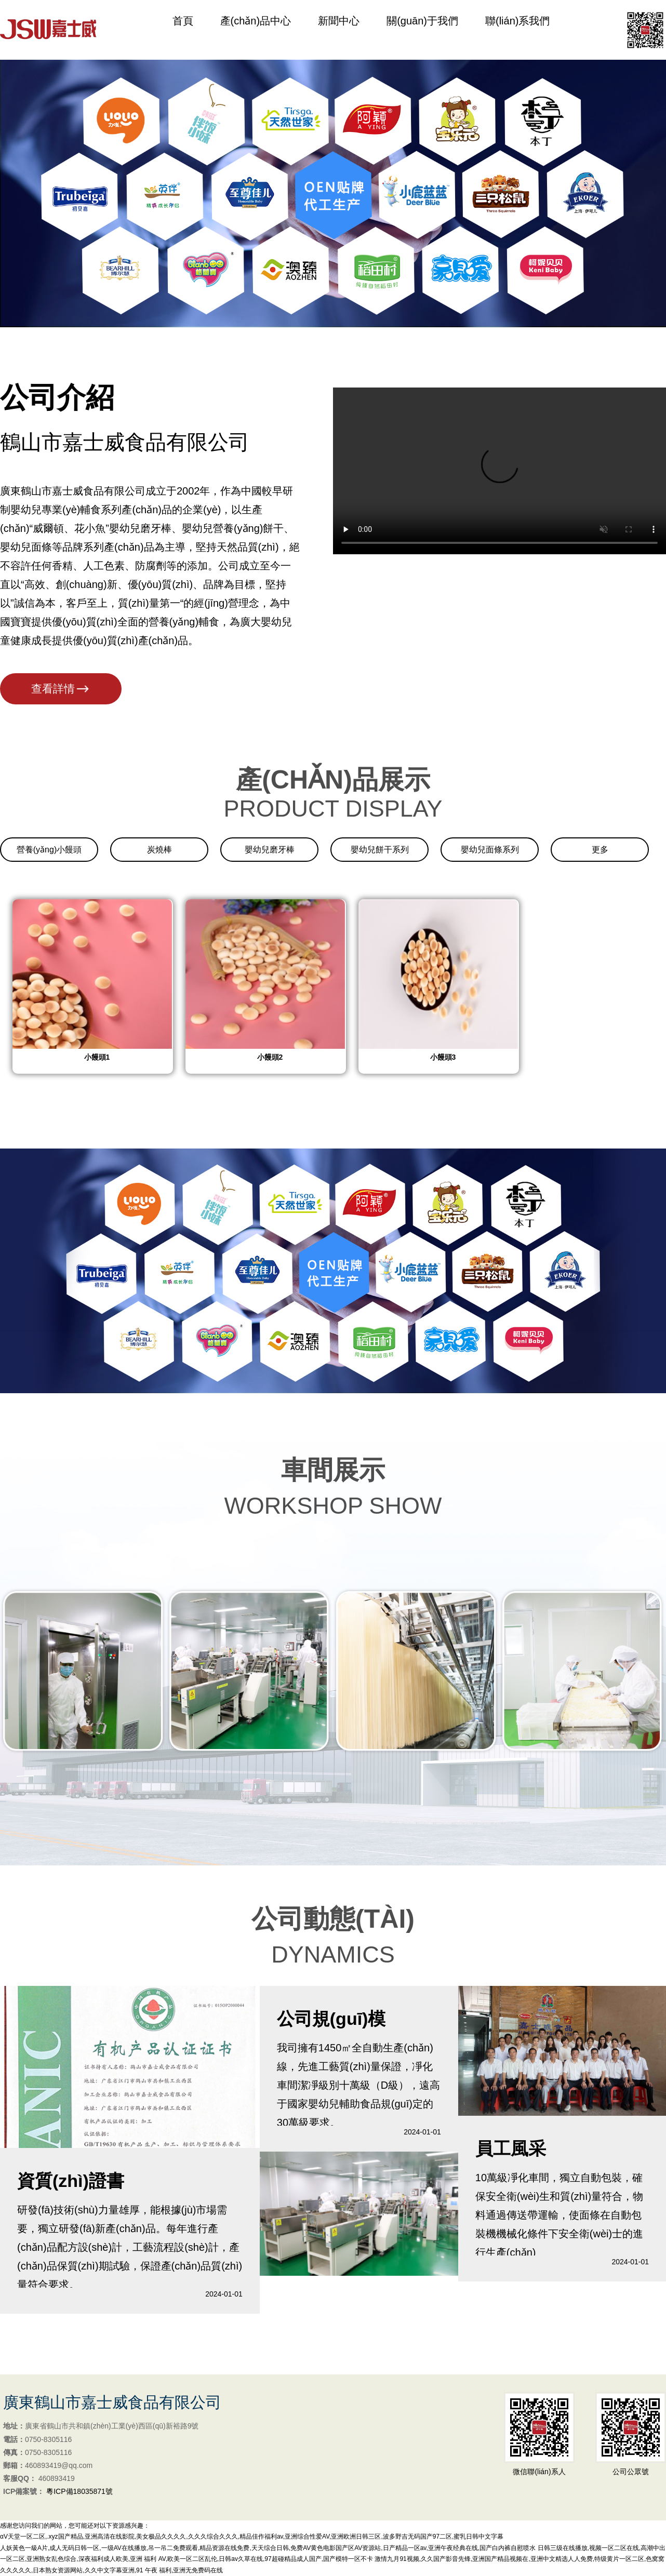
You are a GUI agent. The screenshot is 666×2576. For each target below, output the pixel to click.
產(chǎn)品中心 (255, 29)
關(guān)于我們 (422, 29)
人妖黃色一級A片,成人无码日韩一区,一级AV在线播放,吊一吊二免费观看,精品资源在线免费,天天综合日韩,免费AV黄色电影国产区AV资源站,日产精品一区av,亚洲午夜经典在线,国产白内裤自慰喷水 (268, 2548)
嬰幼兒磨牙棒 (270, 849)
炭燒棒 (159, 849)
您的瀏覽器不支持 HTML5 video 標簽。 (499, 471)
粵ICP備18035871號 (79, 2491)
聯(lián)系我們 (517, 29)
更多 (600, 849)
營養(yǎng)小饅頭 (49, 849)
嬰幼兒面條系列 (490, 849)
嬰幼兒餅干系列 (380, 849)
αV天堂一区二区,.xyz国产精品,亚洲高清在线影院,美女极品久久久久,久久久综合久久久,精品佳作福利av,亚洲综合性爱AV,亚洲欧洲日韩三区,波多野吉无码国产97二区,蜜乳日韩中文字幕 (251, 2536)
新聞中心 (338, 29)
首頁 (182, 29)
